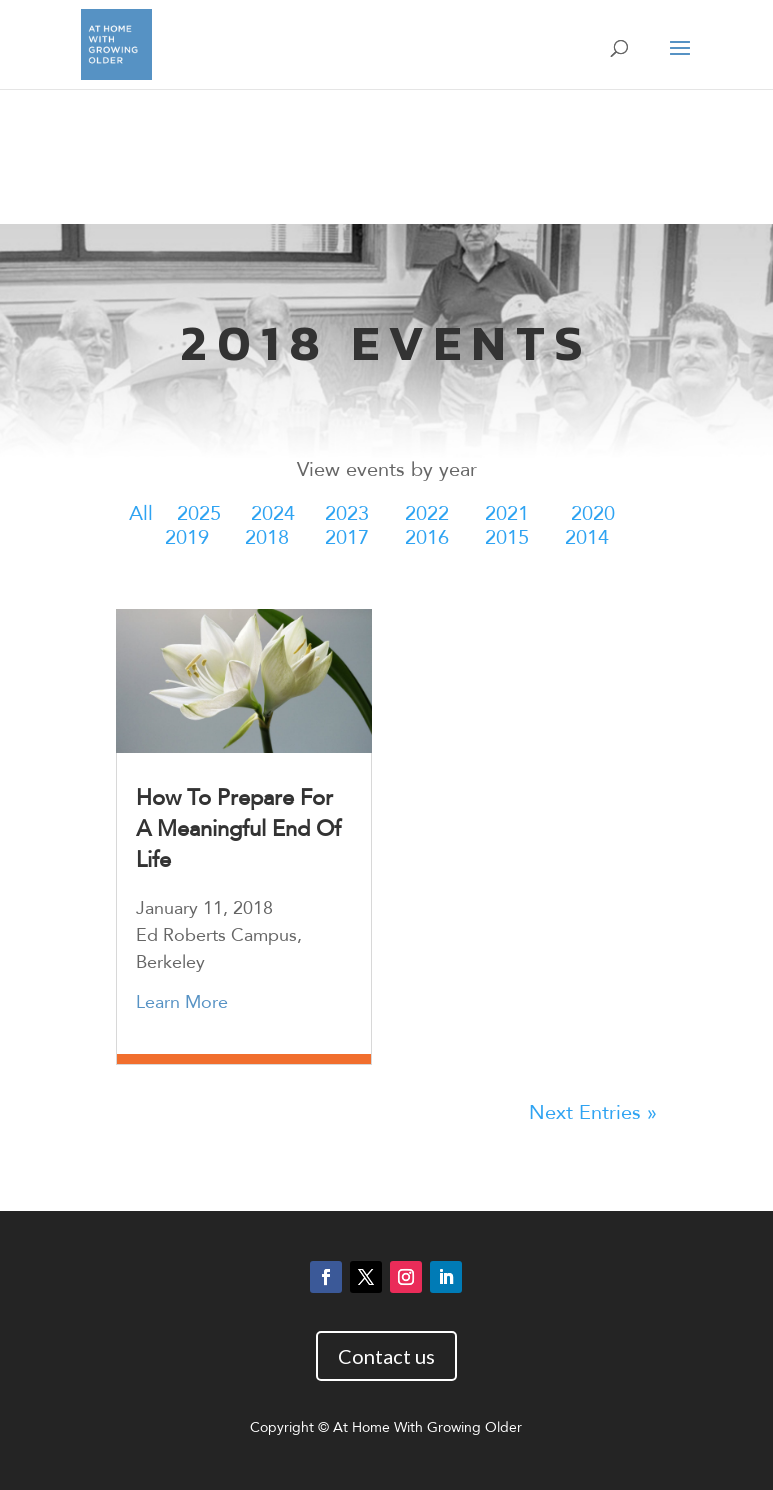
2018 (267, 537)
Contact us (386, 1356)
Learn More (182, 1002)
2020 (593, 513)
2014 (587, 537)
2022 (427, 513)
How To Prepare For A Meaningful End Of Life (238, 829)
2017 (347, 537)
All (141, 513)
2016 (427, 537)
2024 (273, 513)
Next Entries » (593, 1112)
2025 (199, 513)
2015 (507, 537)
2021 (507, 513)
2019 (187, 537)
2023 (347, 513)
